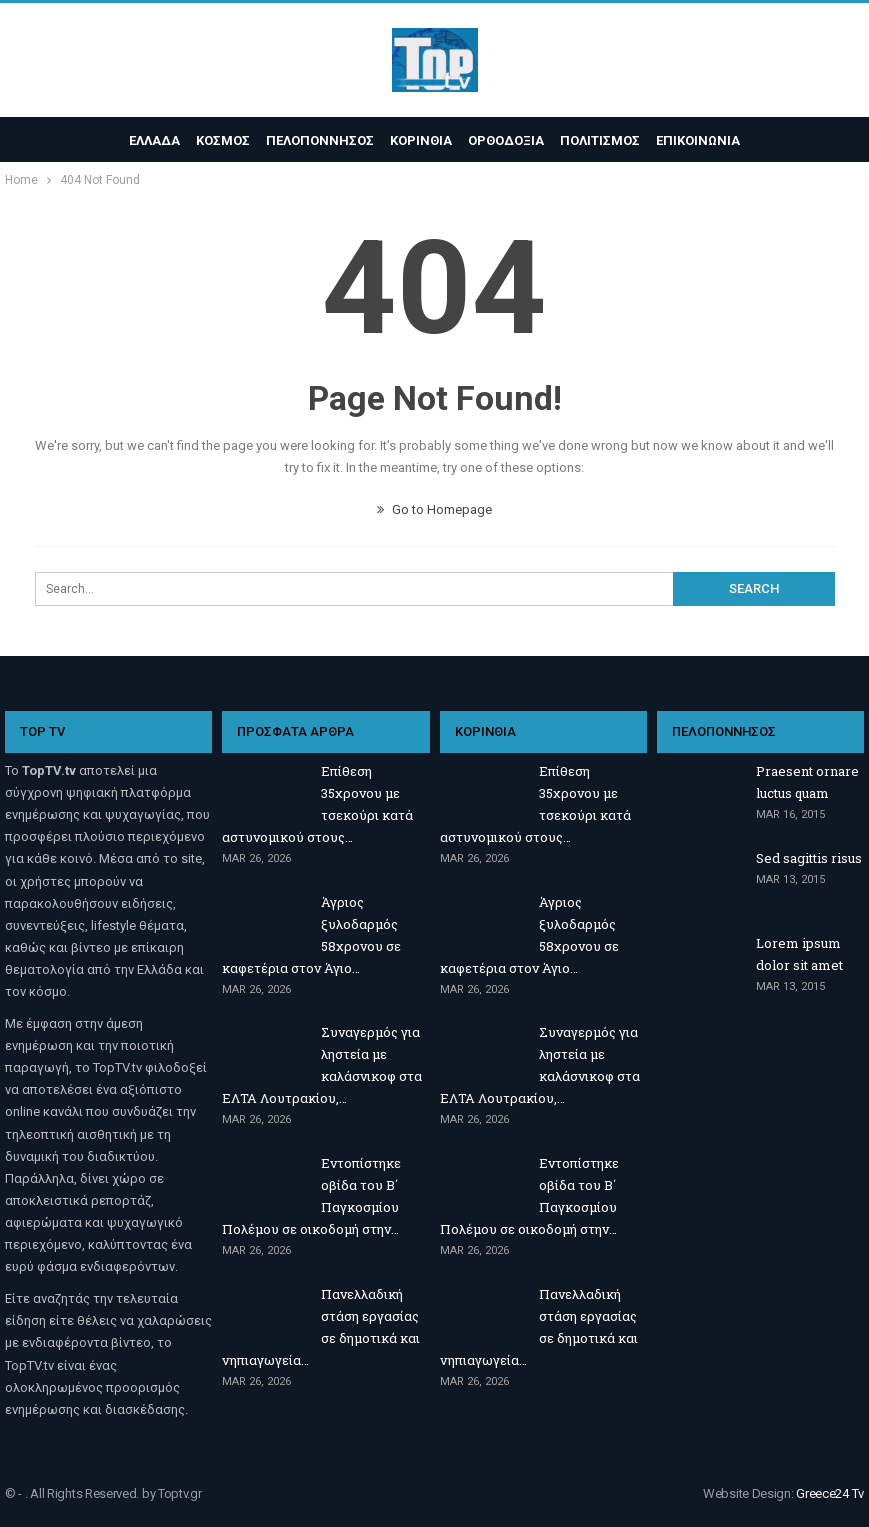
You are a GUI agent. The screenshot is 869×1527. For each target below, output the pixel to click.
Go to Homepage (434, 509)
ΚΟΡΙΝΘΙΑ (421, 140)
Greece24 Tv (830, 1493)
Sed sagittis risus (809, 858)
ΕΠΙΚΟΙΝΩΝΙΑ (707, 140)
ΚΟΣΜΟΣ (217, 140)
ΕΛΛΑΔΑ (145, 140)
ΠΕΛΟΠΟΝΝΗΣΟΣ (317, 140)
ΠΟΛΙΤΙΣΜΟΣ (606, 140)
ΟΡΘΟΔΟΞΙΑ (509, 140)
